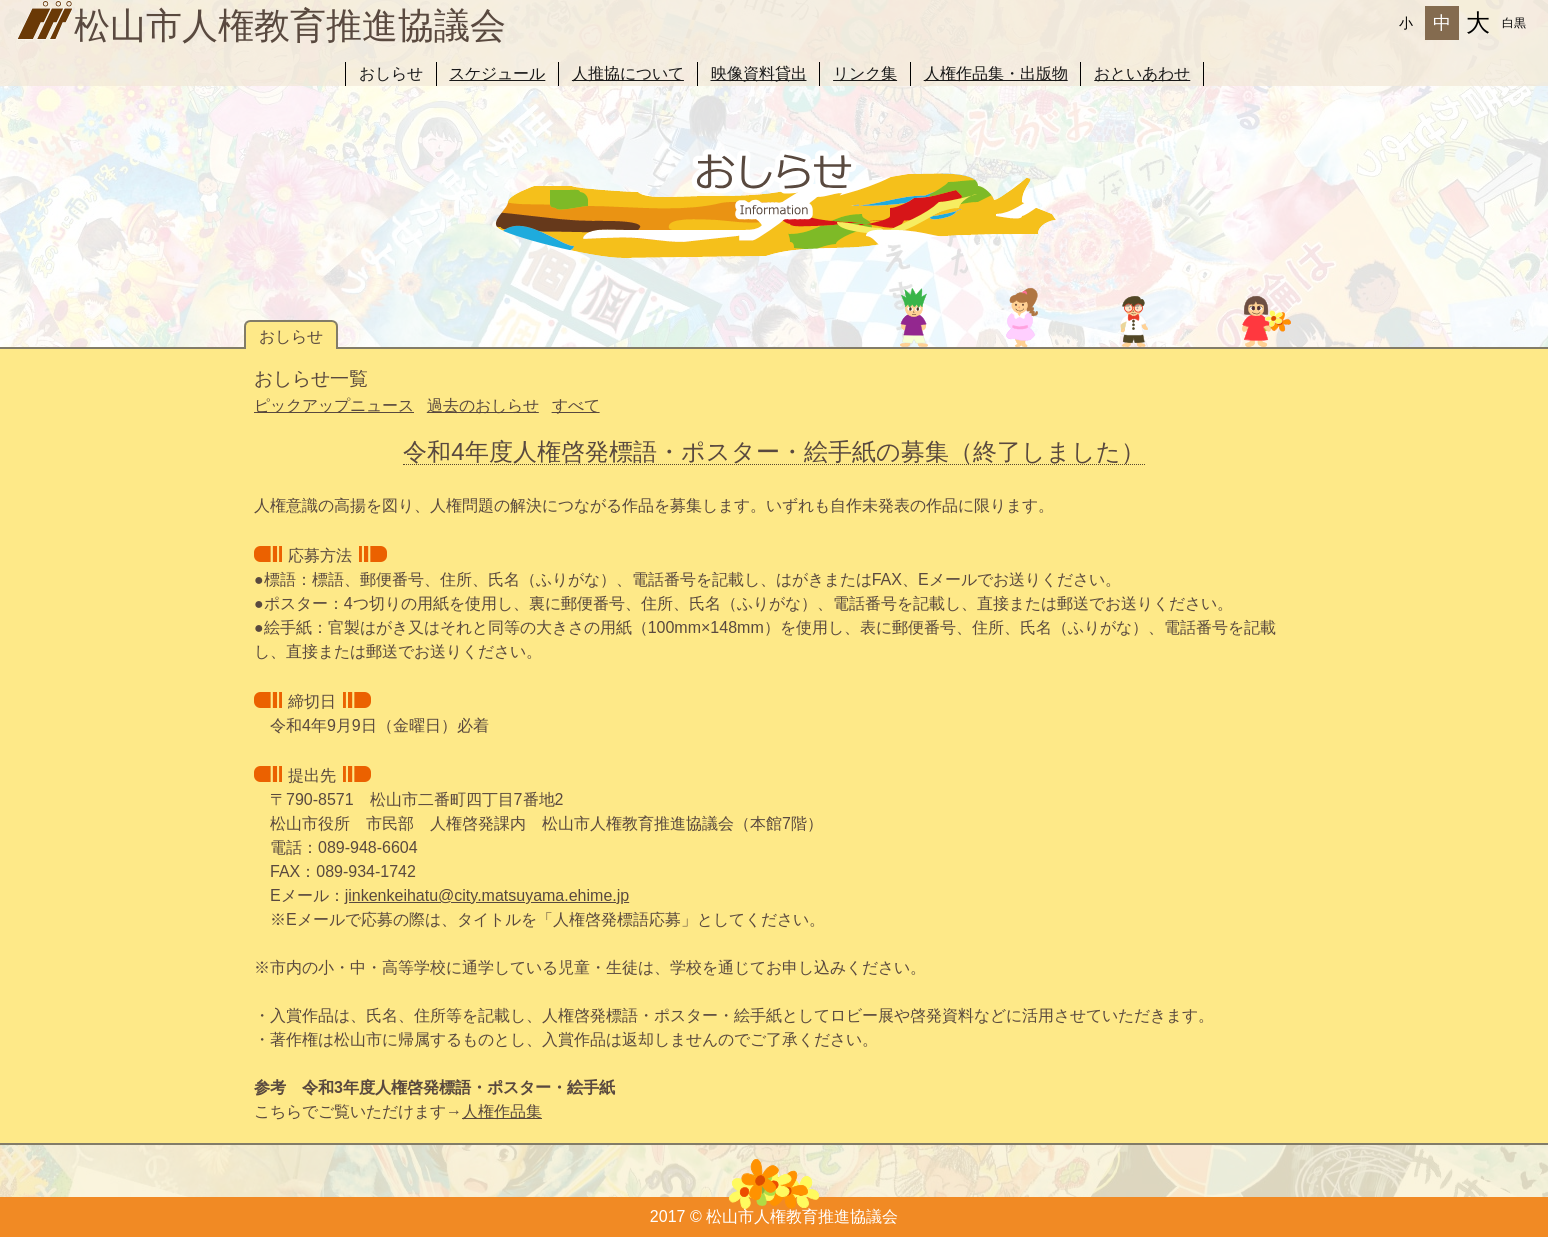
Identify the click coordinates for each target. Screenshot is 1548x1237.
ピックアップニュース (334, 405)
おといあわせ (1142, 73)
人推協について (628, 73)
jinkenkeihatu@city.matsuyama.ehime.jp (487, 895)
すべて (576, 405)
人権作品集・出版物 (996, 73)
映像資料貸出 (759, 73)
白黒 (1514, 23)
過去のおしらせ (483, 405)
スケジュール (497, 73)
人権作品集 (502, 1111)
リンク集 (865, 73)
